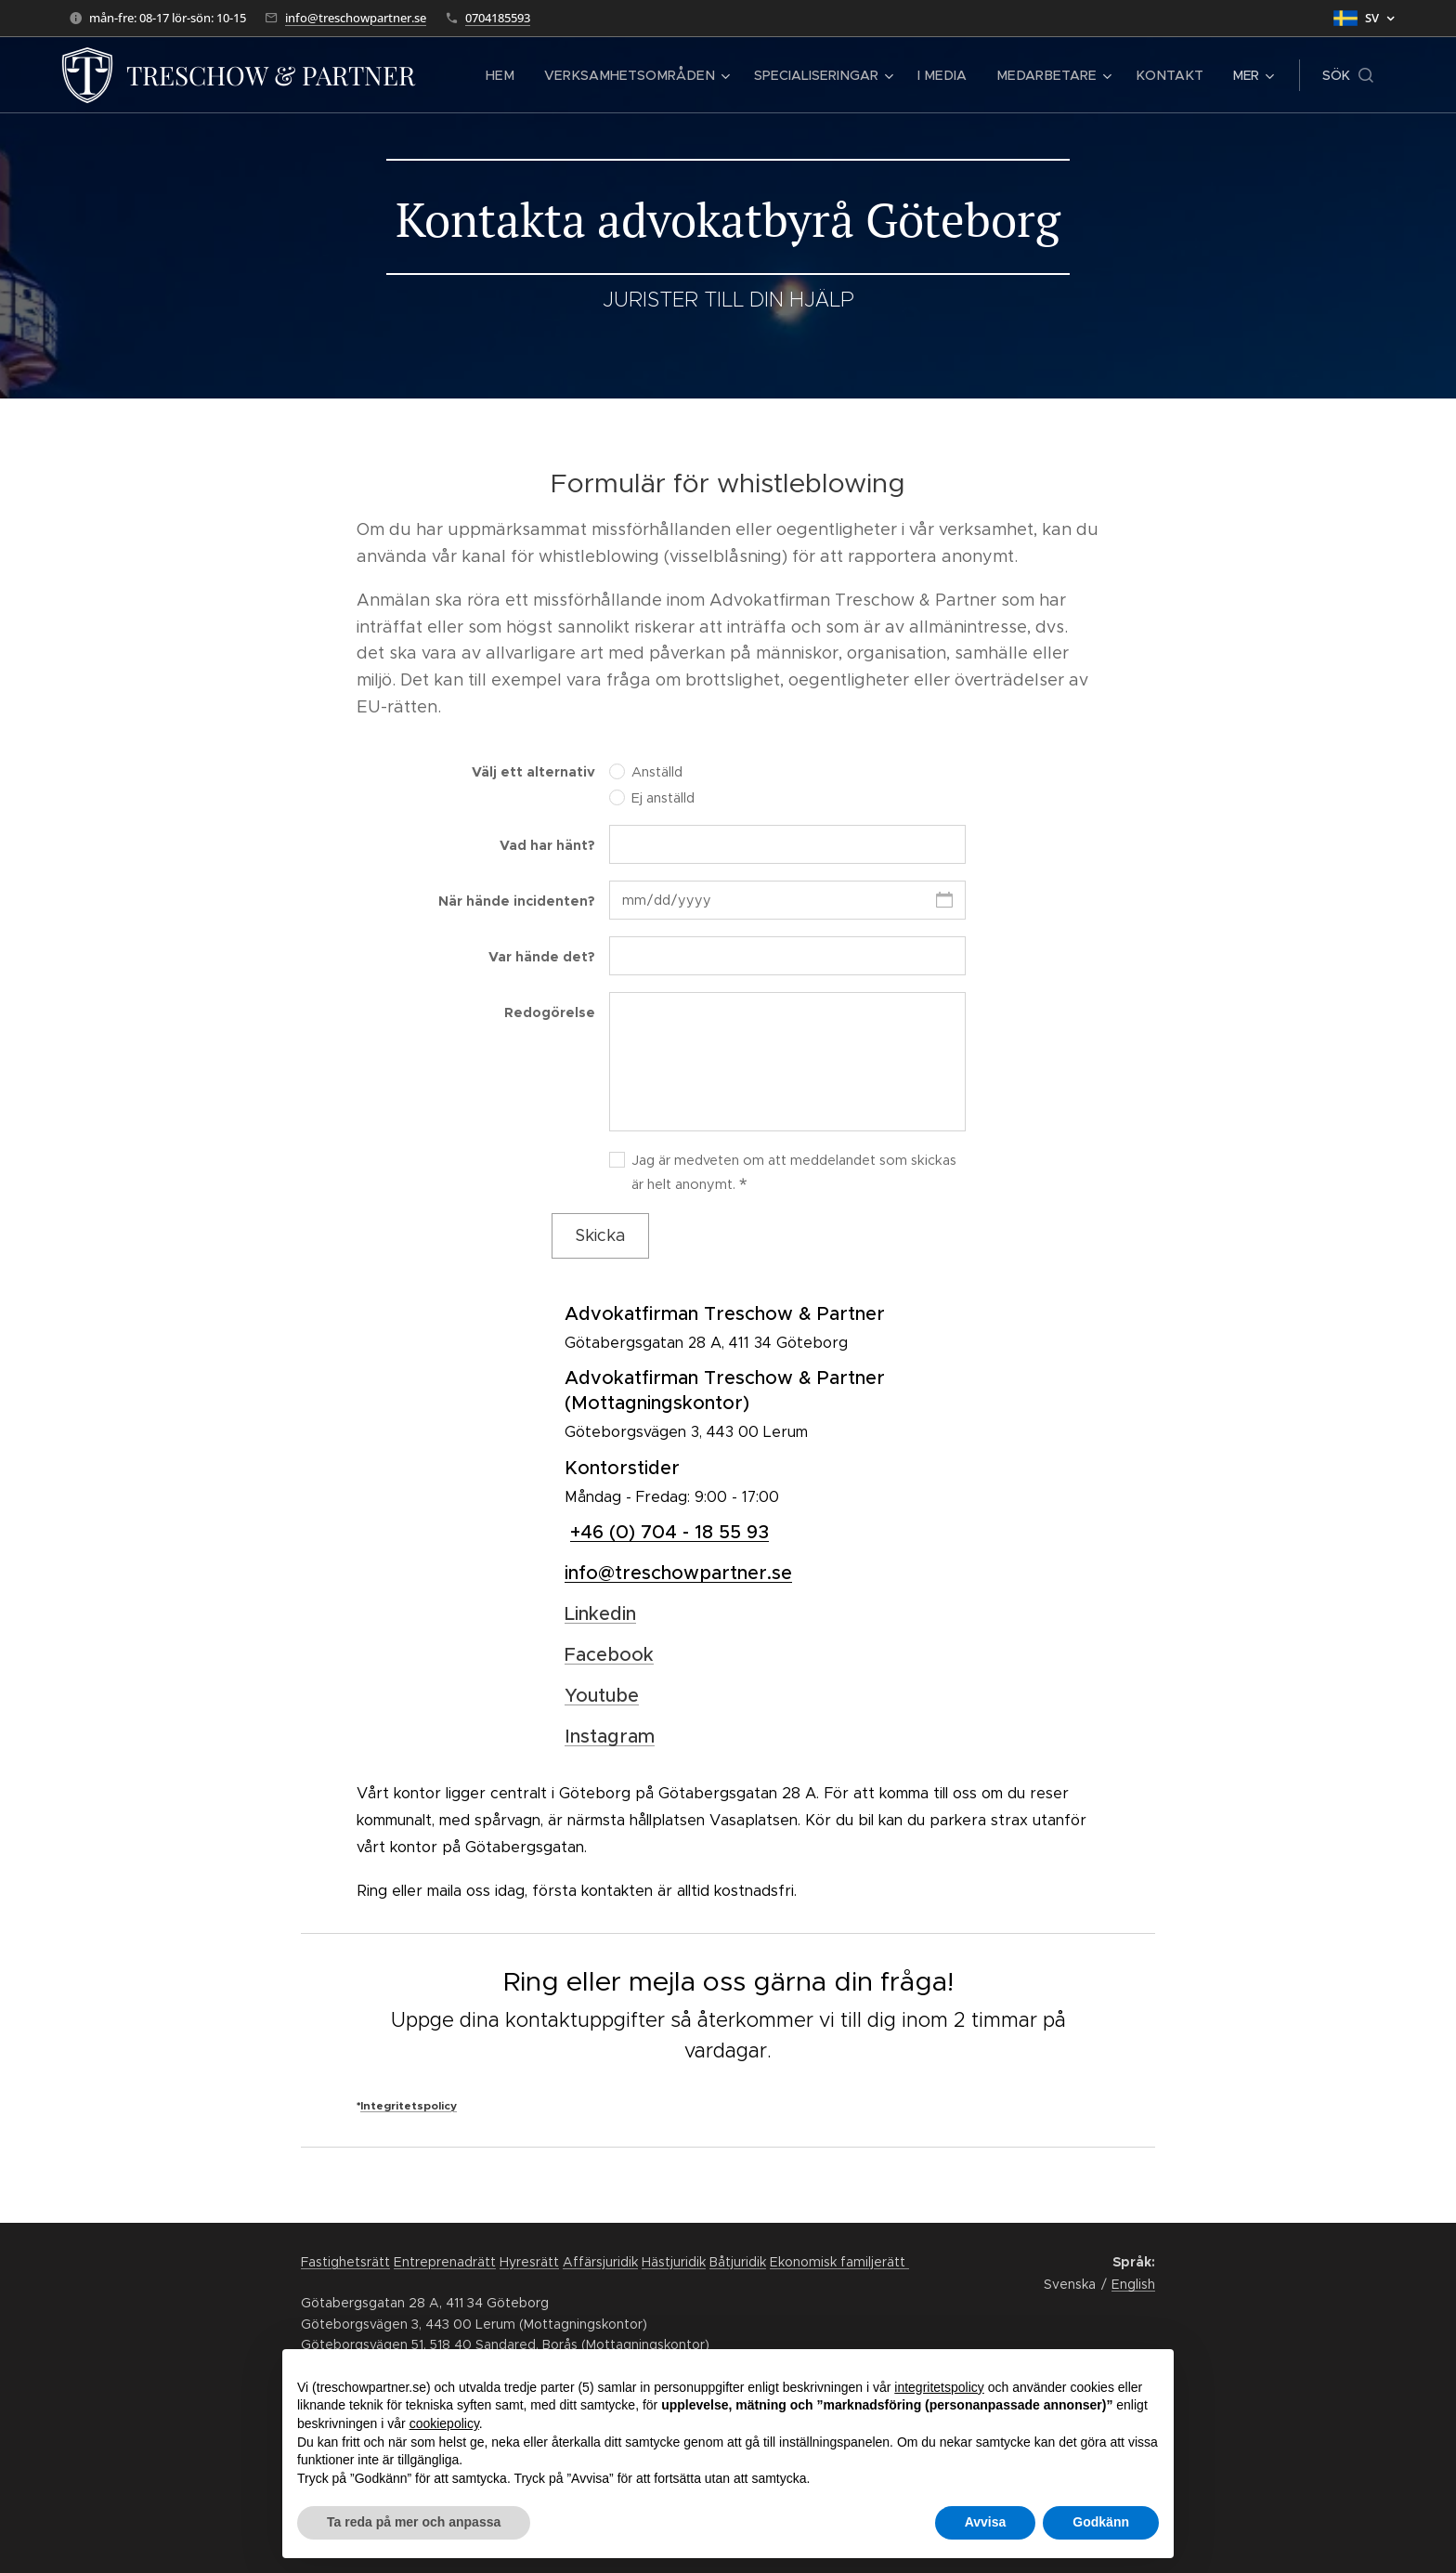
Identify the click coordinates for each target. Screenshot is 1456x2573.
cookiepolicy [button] (444, 2423)
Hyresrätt (529, 2261)
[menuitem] (528, 75)
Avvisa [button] (986, 2521)
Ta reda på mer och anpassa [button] (413, 2521)
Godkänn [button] (1100, 2521)
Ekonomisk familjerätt (839, 2261)
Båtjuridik (737, 2261)
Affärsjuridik (600, 2261)
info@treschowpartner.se (355, 17)
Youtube (602, 1695)
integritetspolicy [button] (939, 2387)
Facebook (609, 1654)
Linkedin (600, 1614)
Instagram (610, 1736)
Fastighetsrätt (345, 2261)
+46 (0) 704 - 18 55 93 (669, 1532)
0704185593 (497, 17)
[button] (1348, 75)
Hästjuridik (674, 2261)
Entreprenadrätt (445, 2261)
